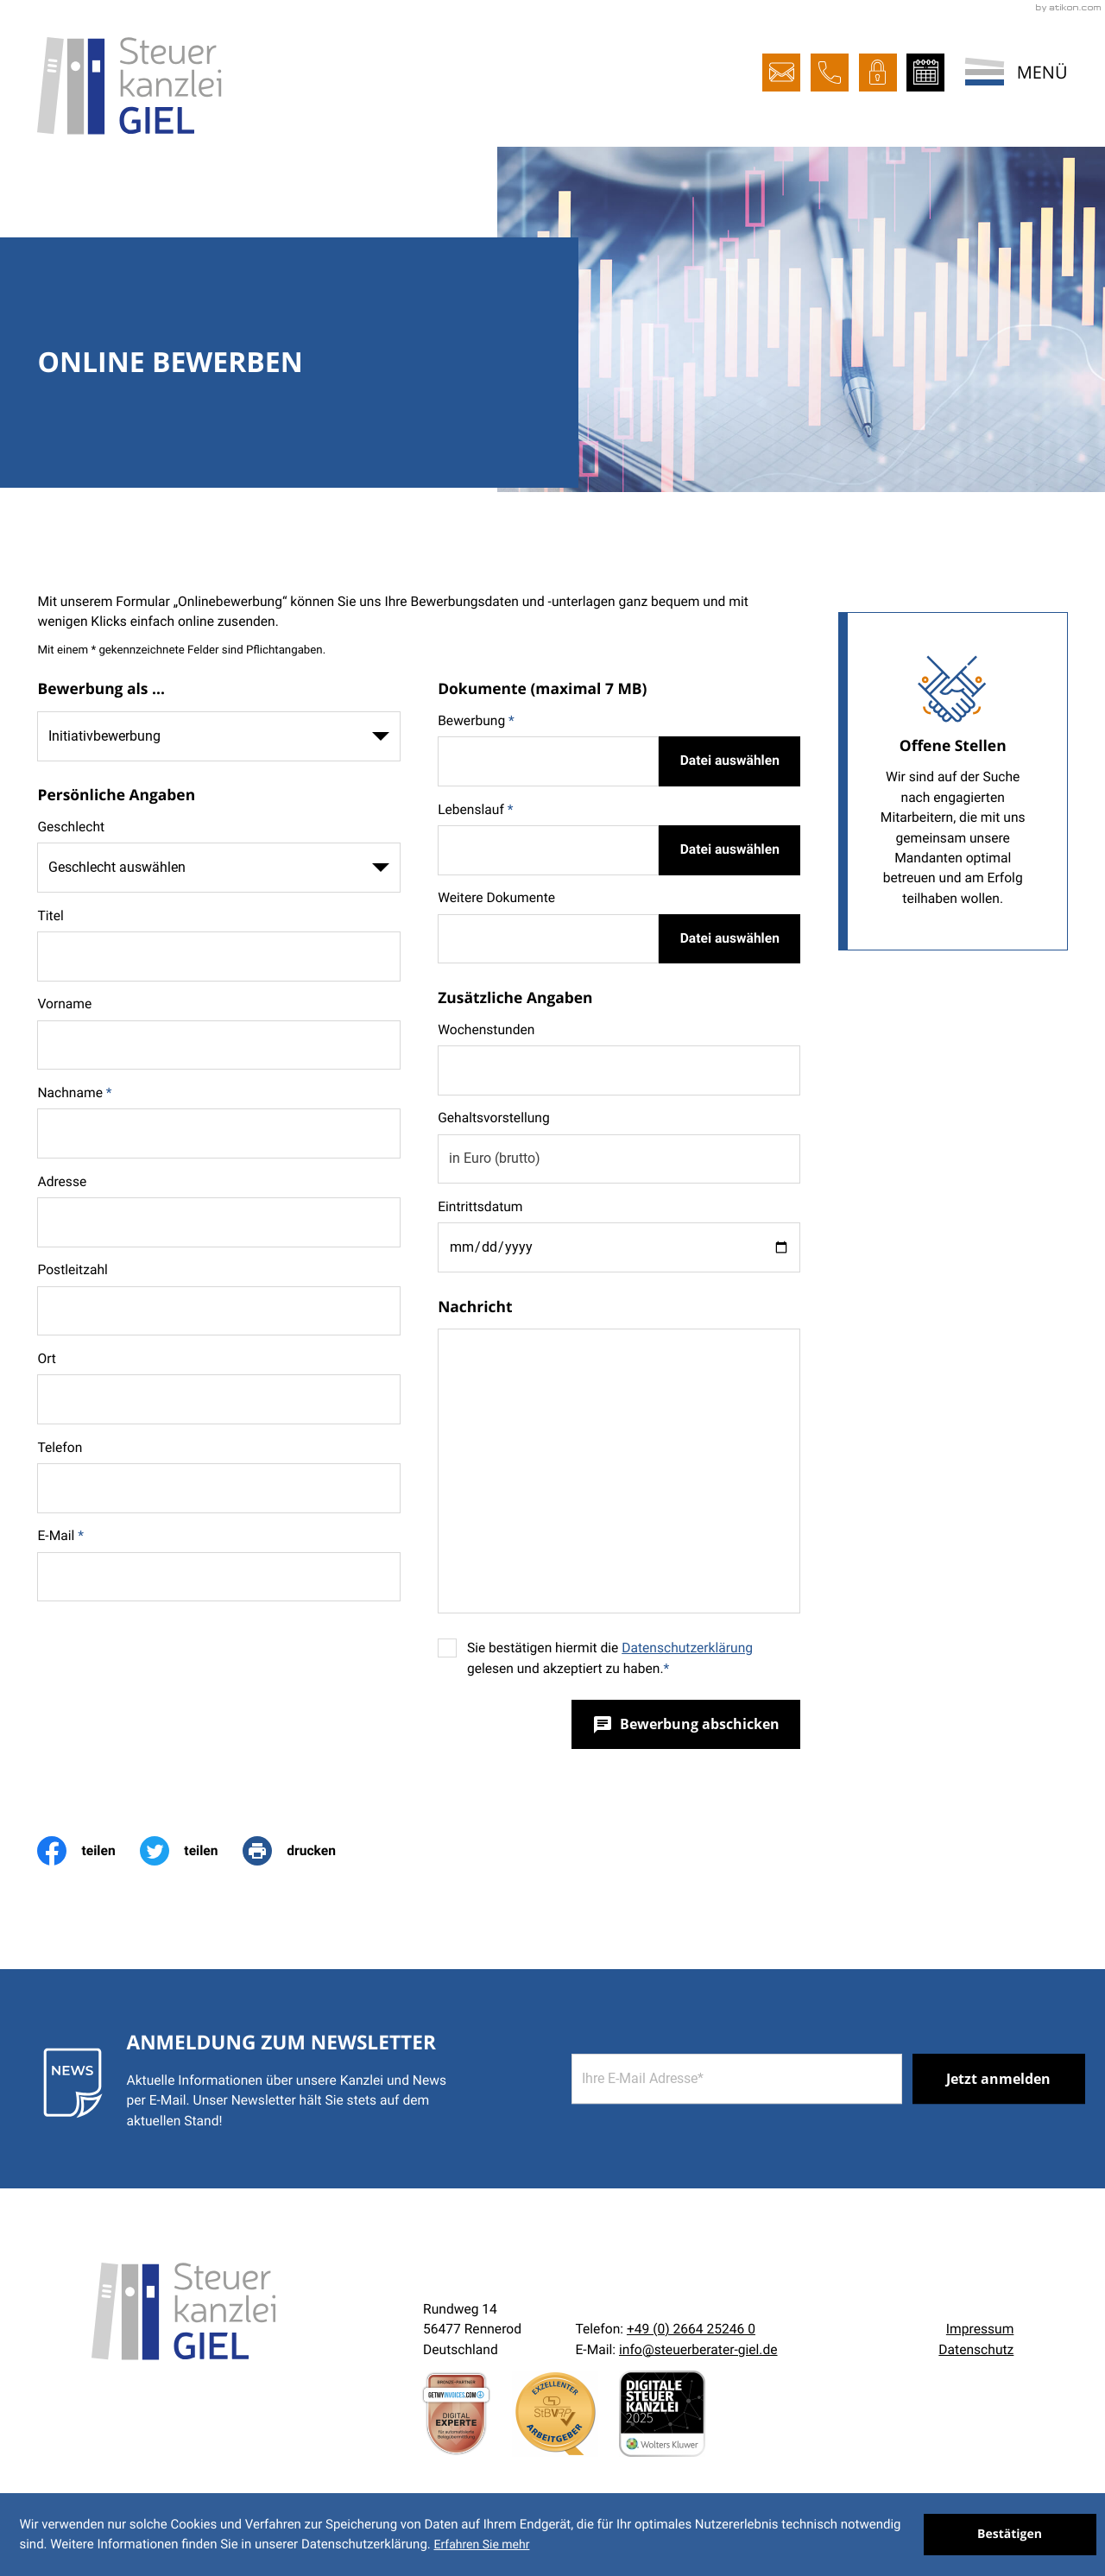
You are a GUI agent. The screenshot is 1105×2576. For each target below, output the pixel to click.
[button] (830, 73)
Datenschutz (975, 2350)
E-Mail (60, 1536)
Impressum (979, 2329)
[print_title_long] (301, 1851)
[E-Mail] (736, 2079)
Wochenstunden (486, 1030)
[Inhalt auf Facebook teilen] (88, 1851)
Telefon (59, 1447)
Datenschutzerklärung (687, 1648)
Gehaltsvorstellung (494, 1117)
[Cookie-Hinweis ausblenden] (1010, 2534)
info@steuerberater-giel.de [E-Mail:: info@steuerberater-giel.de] (698, 2350)
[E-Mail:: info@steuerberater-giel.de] (781, 73)
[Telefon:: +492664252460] (691, 2329)
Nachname (74, 1093)
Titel (50, 916)
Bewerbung (476, 721)
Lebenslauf (475, 810)
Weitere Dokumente (496, 898)
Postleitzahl (72, 1270)
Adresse (61, 1182)
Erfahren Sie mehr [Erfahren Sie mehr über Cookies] (481, 2545)
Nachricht (475, 1307)
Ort (46, 1359)
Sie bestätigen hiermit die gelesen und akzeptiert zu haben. (610, 1658)
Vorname (64, 1004)
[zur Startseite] (129, 86)
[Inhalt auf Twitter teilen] (191, 1851)
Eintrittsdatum (480, 1207)
